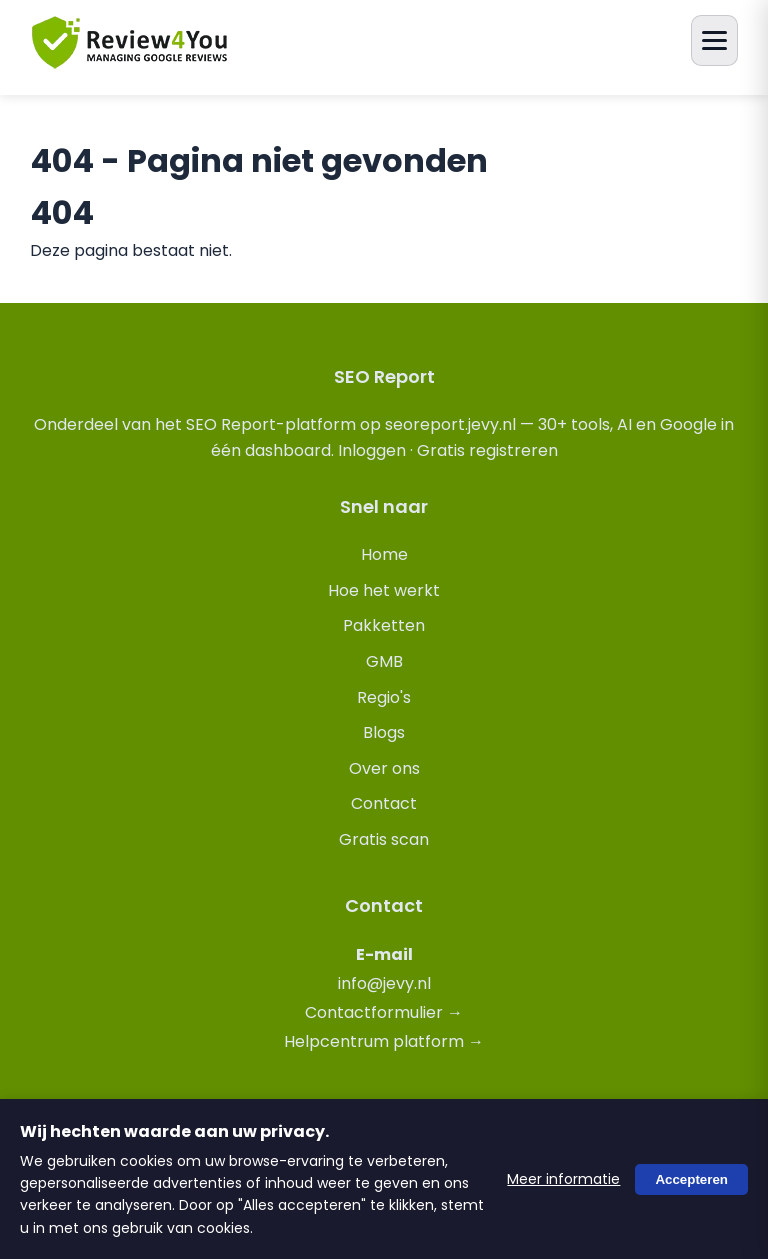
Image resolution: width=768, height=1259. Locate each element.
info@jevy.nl (384, 983)
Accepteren (691, 1178)
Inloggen (372, 450)
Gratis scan (384, 839)
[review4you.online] (130, 60)
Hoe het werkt (384, 590)
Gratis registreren (487, 450)
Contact (384, 803)
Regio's (384, 697)
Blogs (384, 732)
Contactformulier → (384, 1012)
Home (384, 554)
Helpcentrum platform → (384, 1041)
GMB (384, 661)
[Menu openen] (714, 40)
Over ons (384, 768)
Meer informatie (563, 1179)
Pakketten (384, 625)
